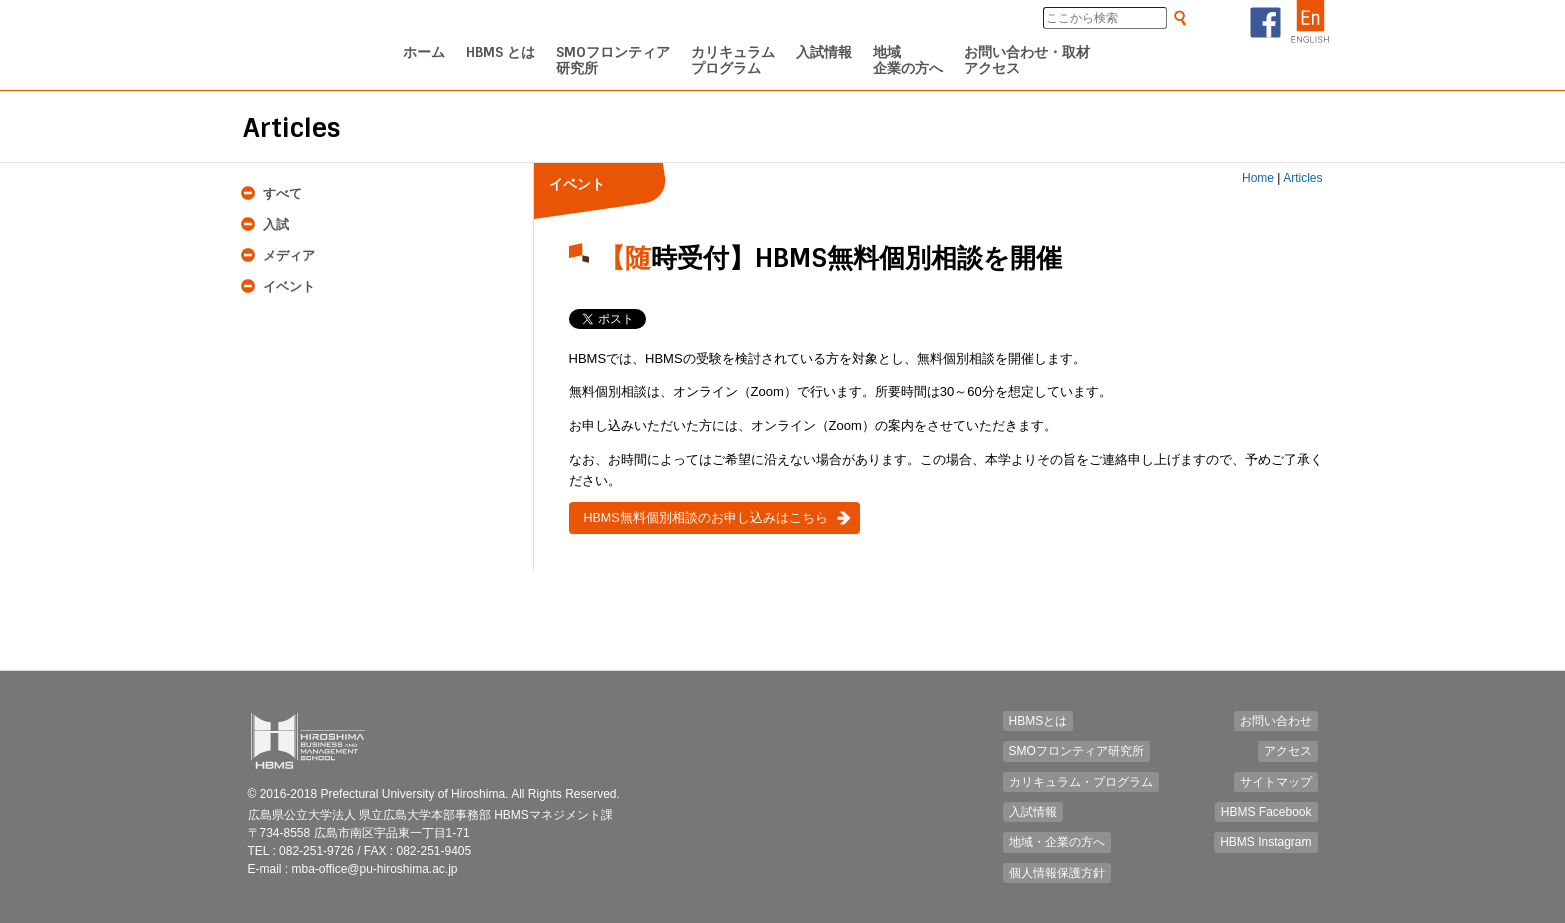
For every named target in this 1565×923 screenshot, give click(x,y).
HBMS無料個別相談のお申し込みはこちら (706, 518)
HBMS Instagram (1265, 842)
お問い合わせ (1276, 721)
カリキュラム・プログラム (1081, 782)
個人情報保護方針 (1057, 873)
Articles (1302, 178)
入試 (276, 224)
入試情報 (1033, 812)
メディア (289, 255)
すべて (282, 193)
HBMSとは (1038, 721)
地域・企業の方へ (1057, 842)
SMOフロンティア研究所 (1076, 751)
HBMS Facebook (1266, 812)
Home (1258, 178)
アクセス (1288, 751)
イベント (289, 286)
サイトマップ (1276, 782)
